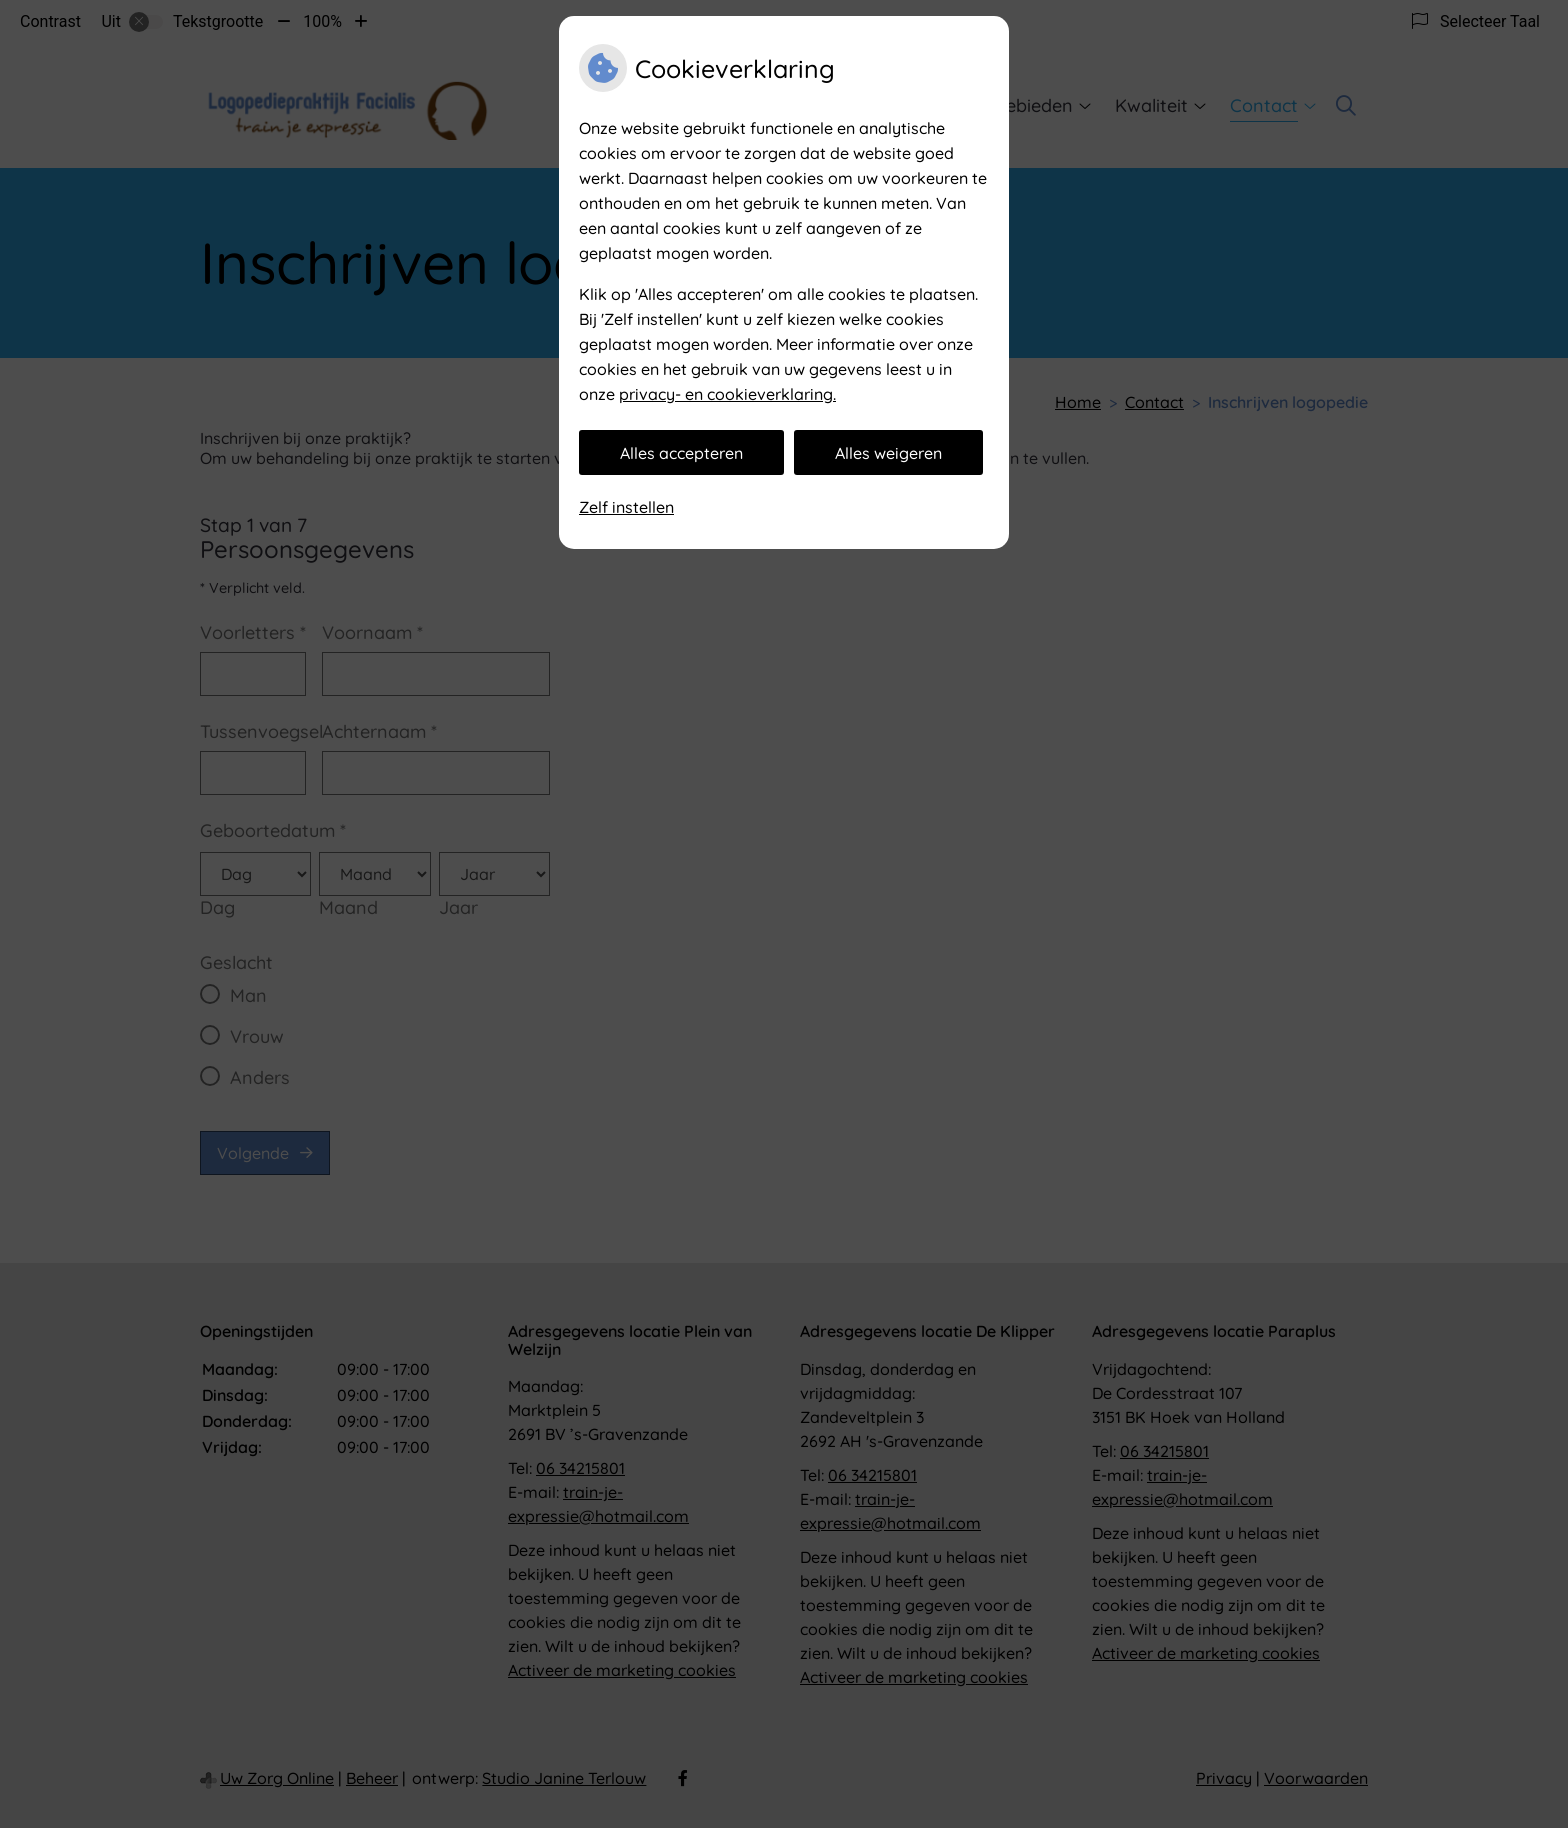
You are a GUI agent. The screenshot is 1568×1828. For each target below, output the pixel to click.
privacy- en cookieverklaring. (727, 394)
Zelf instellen (626, 507)
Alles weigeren (888, 453)
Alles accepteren (681, 453)
